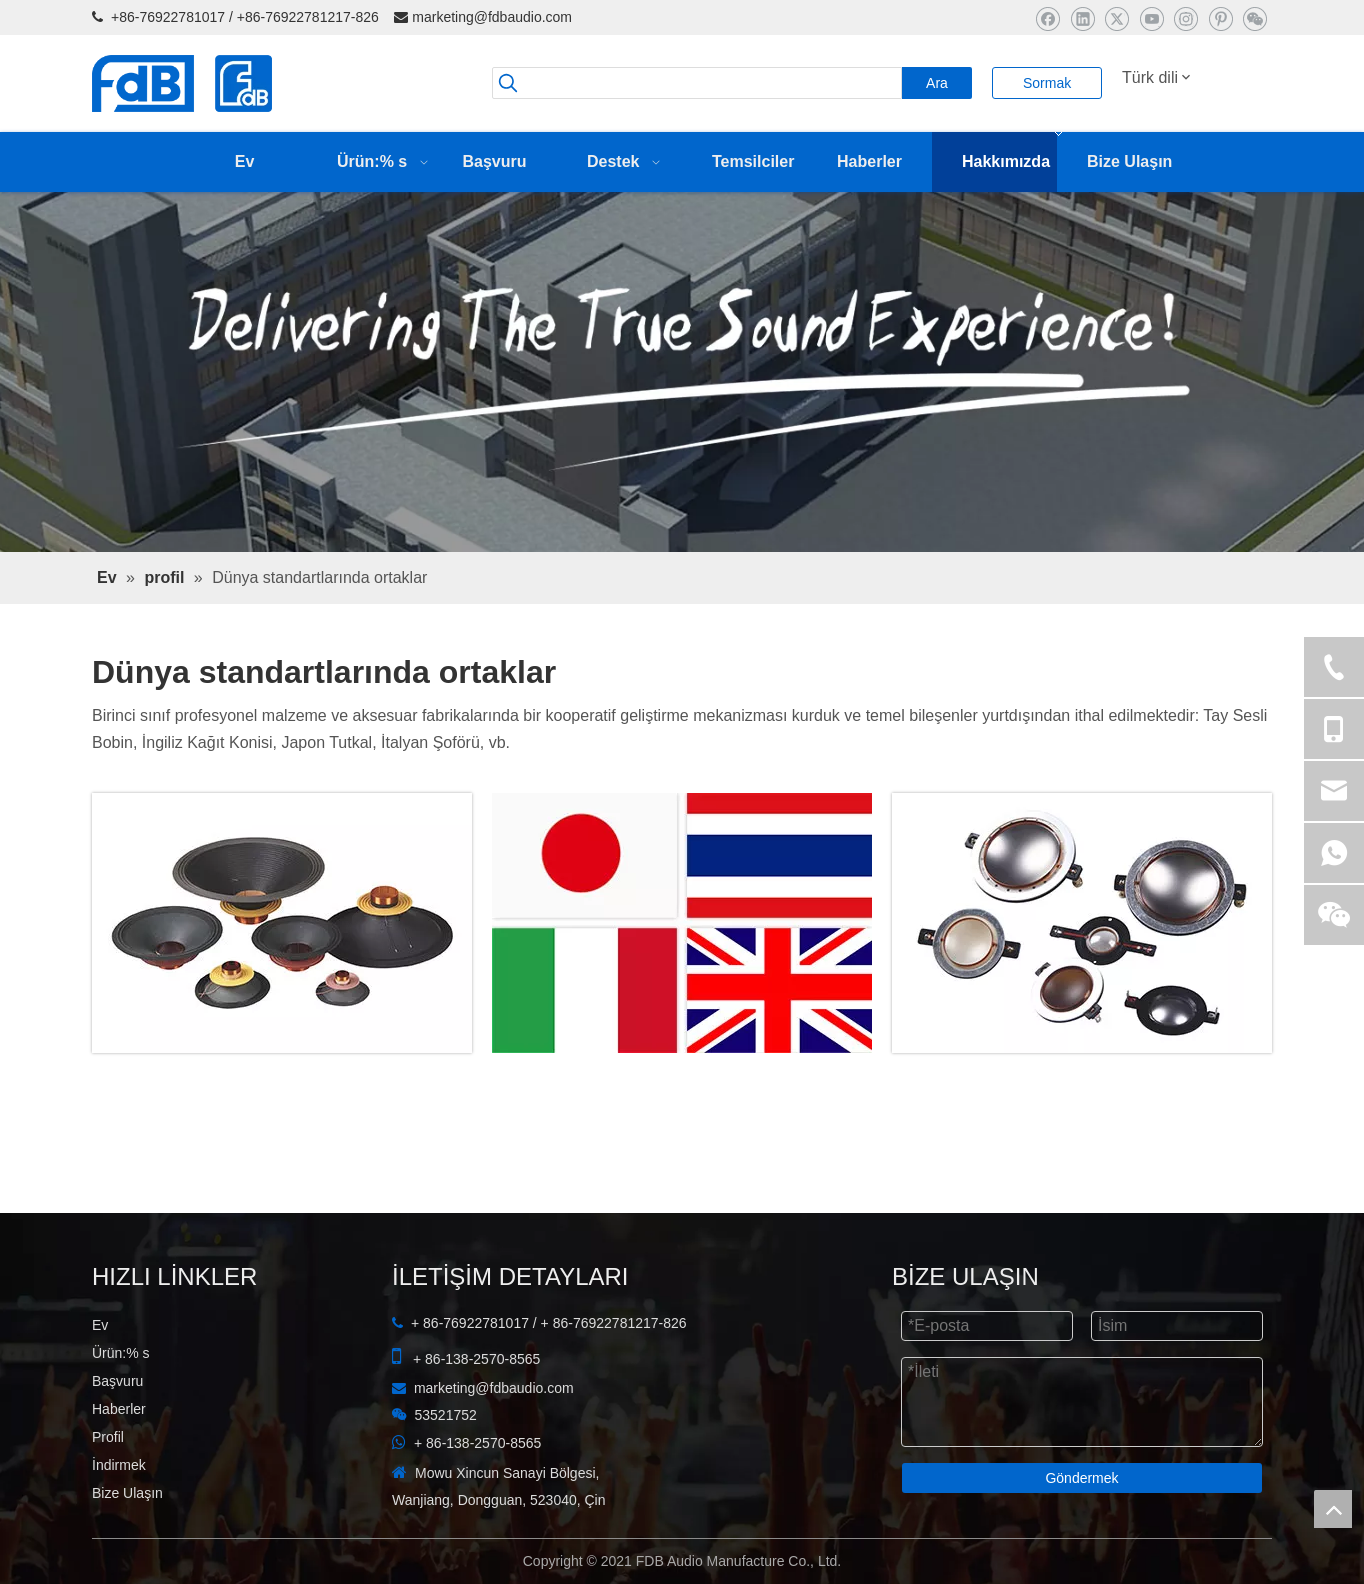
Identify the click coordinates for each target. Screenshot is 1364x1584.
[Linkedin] (1082, 18)
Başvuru (117, 1381)
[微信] (1254, 18)
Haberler (119, 1409)
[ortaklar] (682, 923)
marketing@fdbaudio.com (492, 17)
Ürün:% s (121, 1353)
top (1333, 1509)
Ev (100, 1325)
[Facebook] (1047, 18)
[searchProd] (697, 83)
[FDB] (1082, 923)
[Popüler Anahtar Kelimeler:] (937, 83)
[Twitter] (1116, 18)
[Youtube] (1151, 18)
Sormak (1047, 83)
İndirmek (119, 1465)
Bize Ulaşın (127, 1493)
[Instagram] (1185, 18)
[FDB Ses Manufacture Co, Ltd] (282, 923)
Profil (108, 1437)
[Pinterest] (1220, 18)
